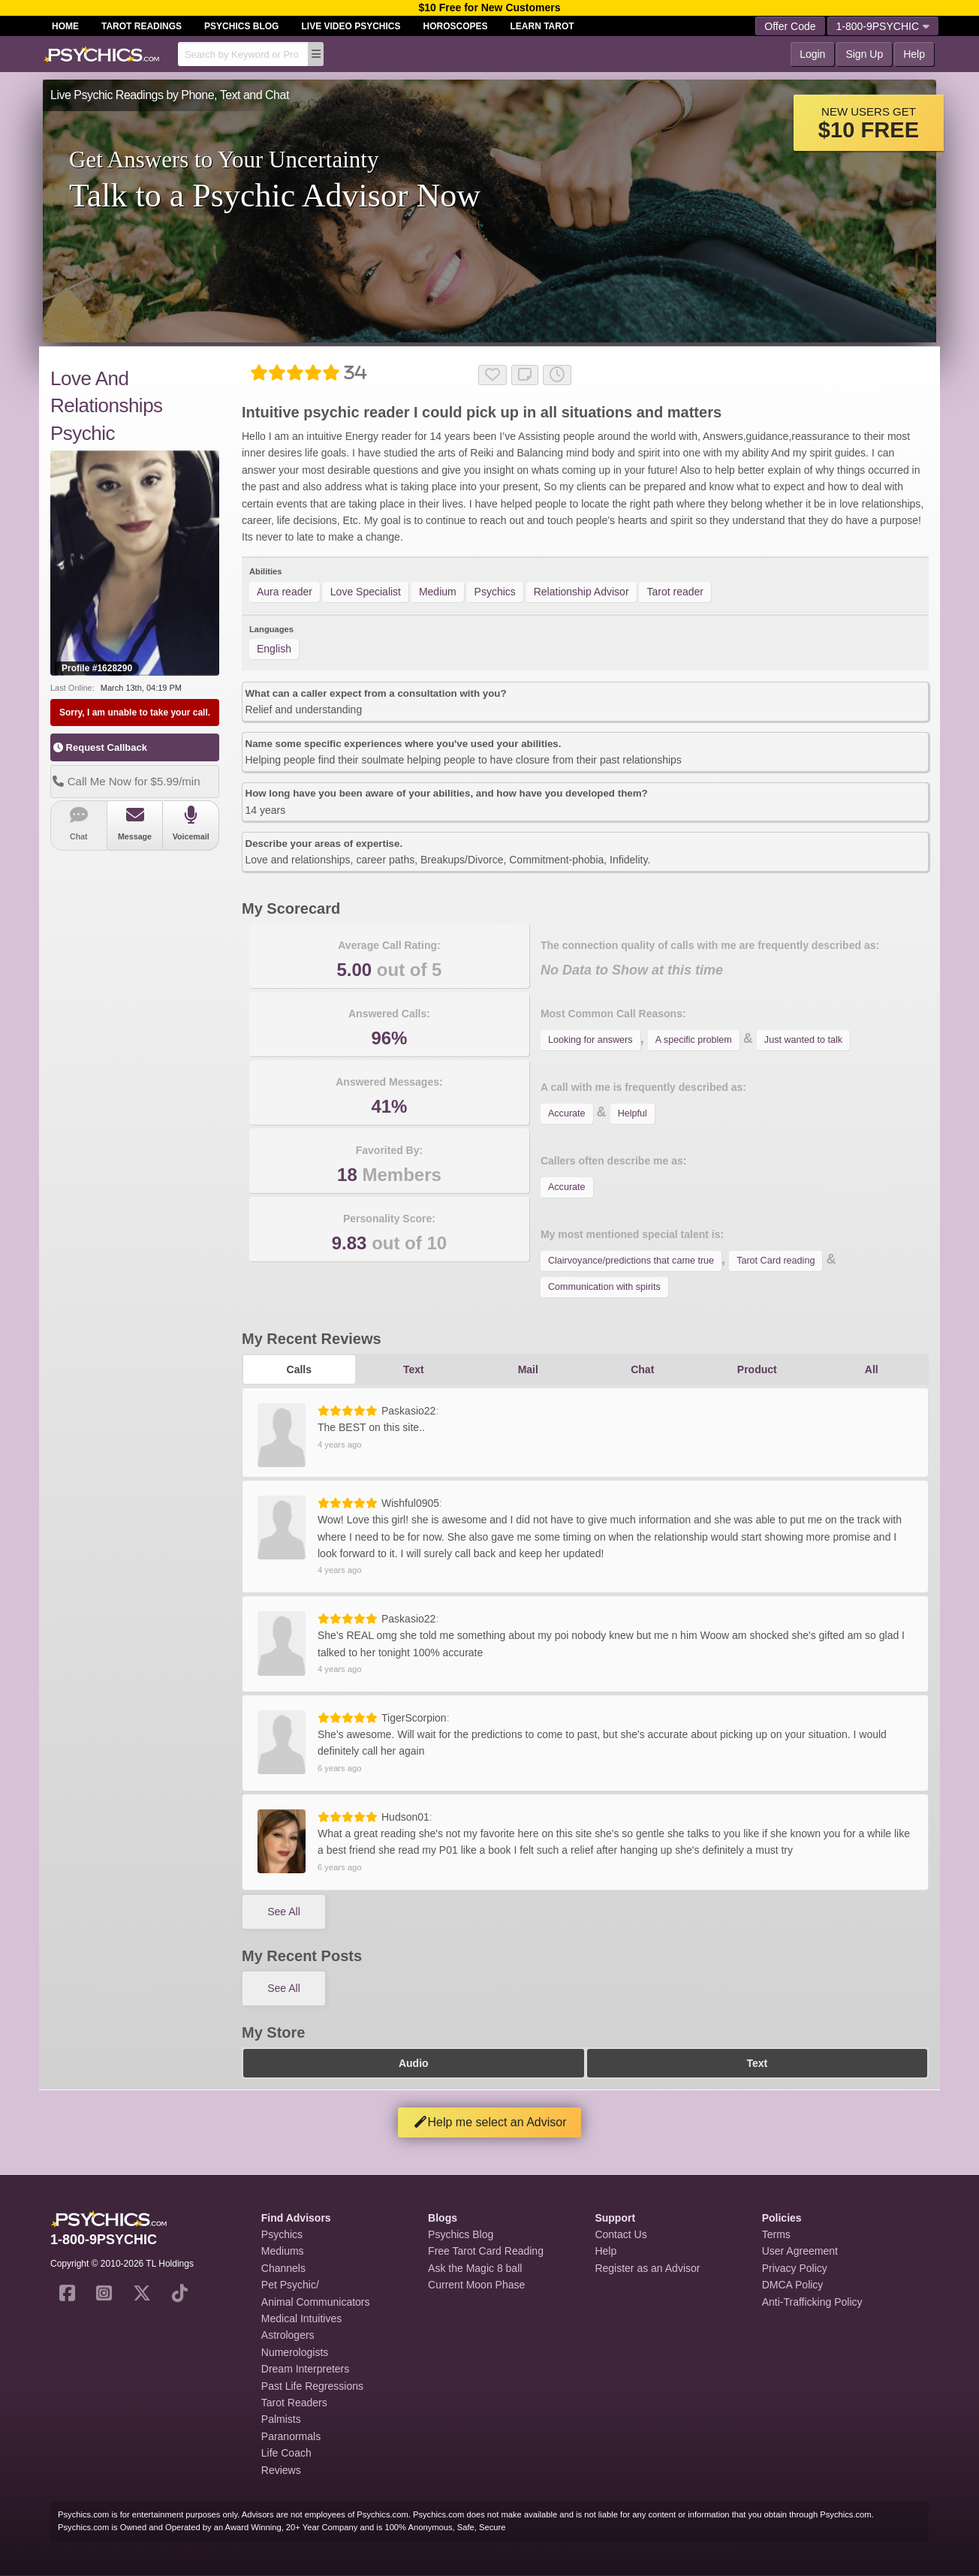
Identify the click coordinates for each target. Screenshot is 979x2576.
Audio (414, 2063)
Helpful (632, 1113)
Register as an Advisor (647, 2268)
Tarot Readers (294, 2403)
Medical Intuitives (301, 2318)
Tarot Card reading (776, 1260)
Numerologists (294, 2352)
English (274, 649)
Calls (299, 1369)
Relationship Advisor (581, 592)
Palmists (281, 2419)
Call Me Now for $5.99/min (125, 781)
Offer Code (789, 26)
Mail (528, 1369)
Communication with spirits (604, 1287)
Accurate (567, 1113)
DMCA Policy (793, 2285)
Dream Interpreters (305, 2369)
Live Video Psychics (350, 26)
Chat (79, 823)
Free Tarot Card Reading (486, 2251)
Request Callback (100, 747)
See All (283, 1912)
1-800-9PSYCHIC (883, 26)
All (871, 1369)
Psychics (495, 592)
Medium (437, 592)
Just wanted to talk (803, 1040)
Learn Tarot (542, 26)
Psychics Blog (241, 26)
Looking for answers (590, 1040)
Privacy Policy (794, 2268)
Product (757, 1369)
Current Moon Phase (476, 2285)
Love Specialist (365, 592)
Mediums (282, 2251)
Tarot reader (674, 592)
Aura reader (284, 592)
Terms (776, 2234)
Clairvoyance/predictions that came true (631, 1260)
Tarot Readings (141, 26)
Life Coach (286, 2453)
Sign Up (864, 54)
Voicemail (190, 823)
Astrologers (288, 2335)
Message (135, 823)
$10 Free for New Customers (489, 8)
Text (413, 1369)
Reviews (281, 2470)
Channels (283, 2268)
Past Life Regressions (312, 2386)
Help (914, 54)
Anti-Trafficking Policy (812, 2302)
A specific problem (693, 1040)
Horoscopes (455, 26)
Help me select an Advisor (490, 2122)
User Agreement (800, 2251)
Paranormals (291, 2436)
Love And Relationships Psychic (106, 405)
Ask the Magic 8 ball (475, 2268)
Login (812, 54)
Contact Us (620, 2234)
